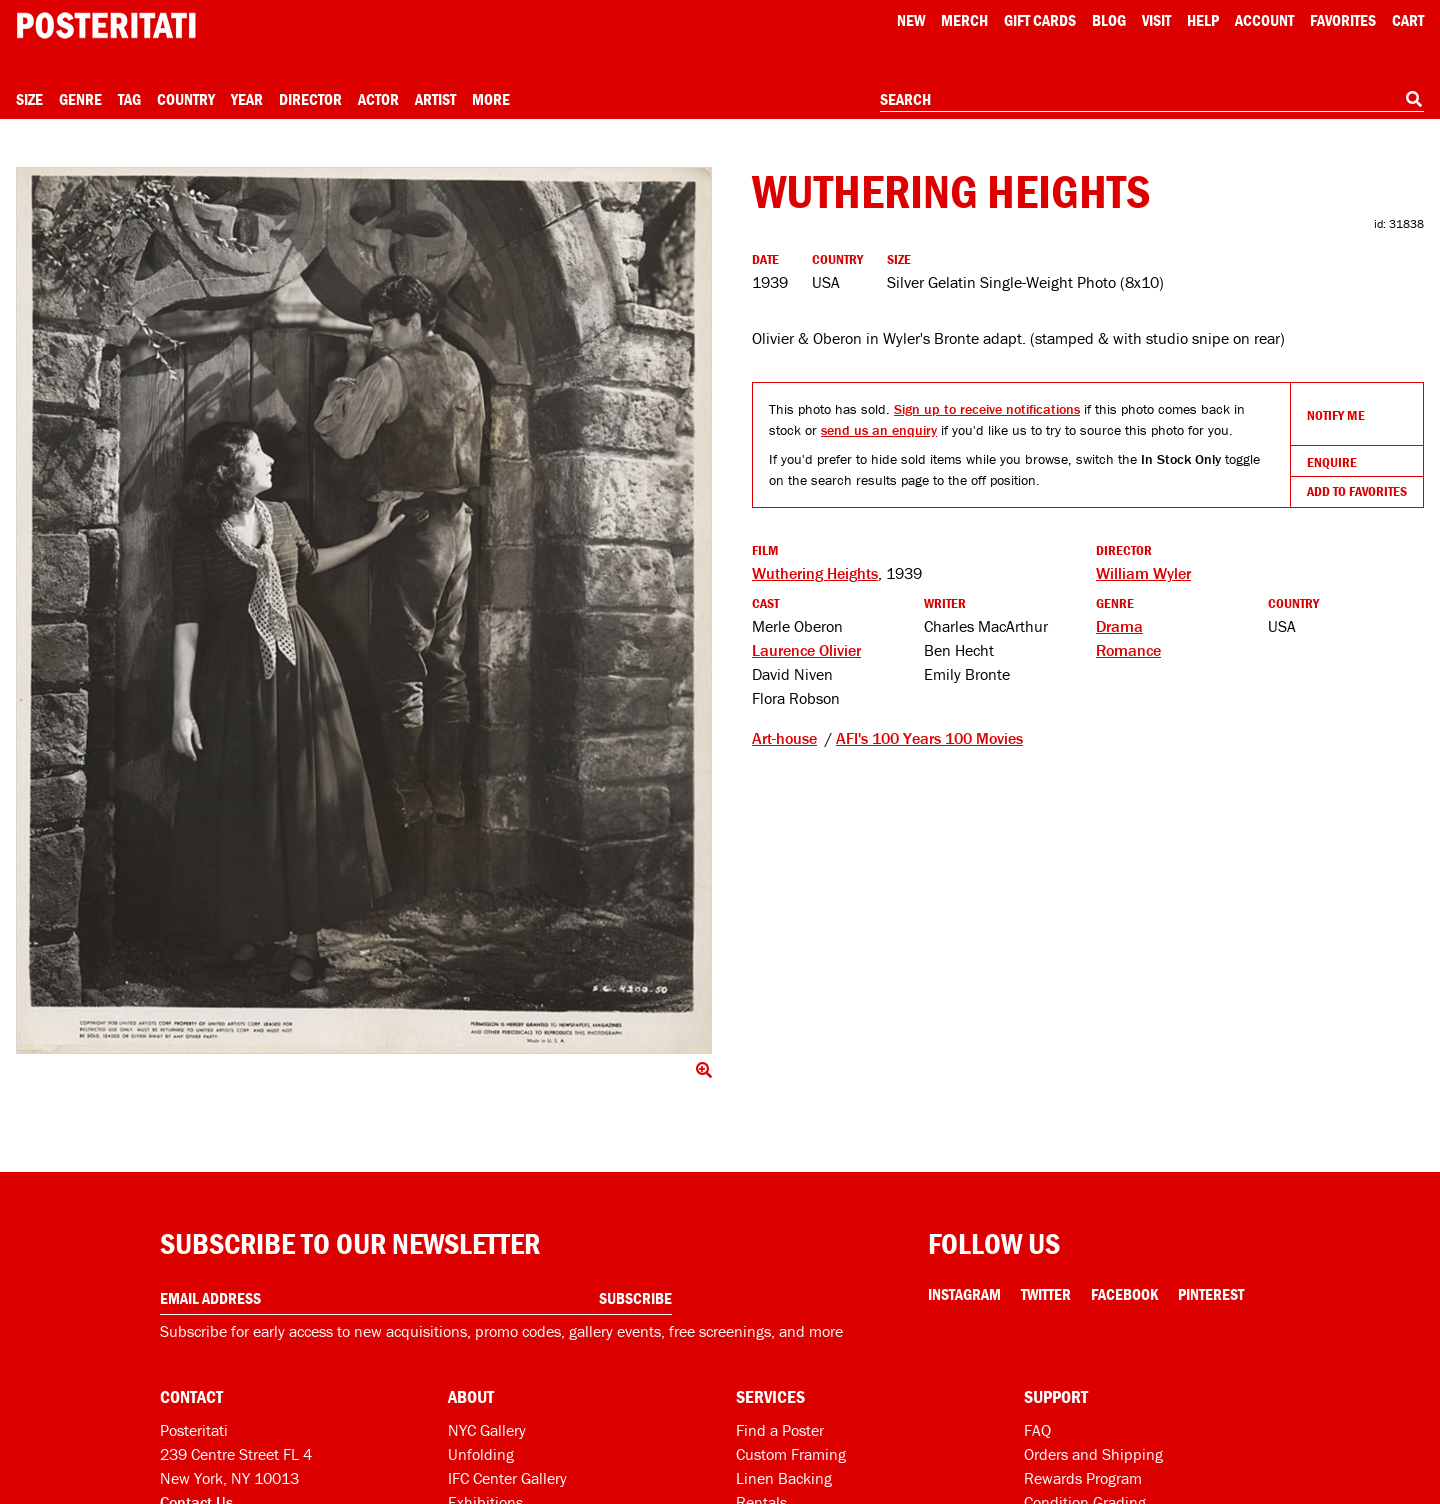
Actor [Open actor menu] (378, 99)
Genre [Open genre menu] (80, 99)
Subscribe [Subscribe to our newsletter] (635, 1298)
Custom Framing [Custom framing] (791, 1454)
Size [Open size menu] (29, 99)
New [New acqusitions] (911, 20)
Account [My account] (1264, 20)
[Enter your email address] (416, 1298)
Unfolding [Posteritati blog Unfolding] (481, 1454)
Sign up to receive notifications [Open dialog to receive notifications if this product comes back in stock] (987, 409)
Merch (964, 20)
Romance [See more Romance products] (1128, 650)
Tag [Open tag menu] (129, 99)
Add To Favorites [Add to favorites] (1357, 491)
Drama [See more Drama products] (1119, 626)
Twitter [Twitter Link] (1046, 1294)
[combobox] (1152, 100)
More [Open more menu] (491, 99)
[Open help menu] (1203, 20)
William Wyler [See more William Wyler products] (1143, 573)
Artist (435, 99)
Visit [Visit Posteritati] (1156, 20)
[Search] (1414, 99)
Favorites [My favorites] (1343, 20)
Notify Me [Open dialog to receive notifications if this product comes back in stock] (1336, 415)
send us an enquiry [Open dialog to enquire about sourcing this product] (879, 430)
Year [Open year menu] (247, 99)
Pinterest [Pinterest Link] (1211, 1294)
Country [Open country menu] (186, 99)
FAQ (1037, 1430)
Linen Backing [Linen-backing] (784, 1478)
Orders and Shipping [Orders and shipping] (1093, 1454)
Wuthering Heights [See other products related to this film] (815, 573)
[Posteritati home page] (106, 25)
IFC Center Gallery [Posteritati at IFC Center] (507, 1478)
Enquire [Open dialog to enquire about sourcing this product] (1332, 462)
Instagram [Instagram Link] (964, 1294)
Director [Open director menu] (310, 99)
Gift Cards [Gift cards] (1040, 20)
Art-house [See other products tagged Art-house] (784, 738)
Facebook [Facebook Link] (1124, 1294)
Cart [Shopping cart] (1408, 20)
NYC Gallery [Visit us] (487, 1430)
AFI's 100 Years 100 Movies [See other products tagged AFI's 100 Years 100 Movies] (929, 738)
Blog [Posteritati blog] (1109, 20)
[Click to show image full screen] (364, 610)
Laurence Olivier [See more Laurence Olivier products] (806, 650)
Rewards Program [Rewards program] (1083, 1478)
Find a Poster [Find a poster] (780, 1430)
